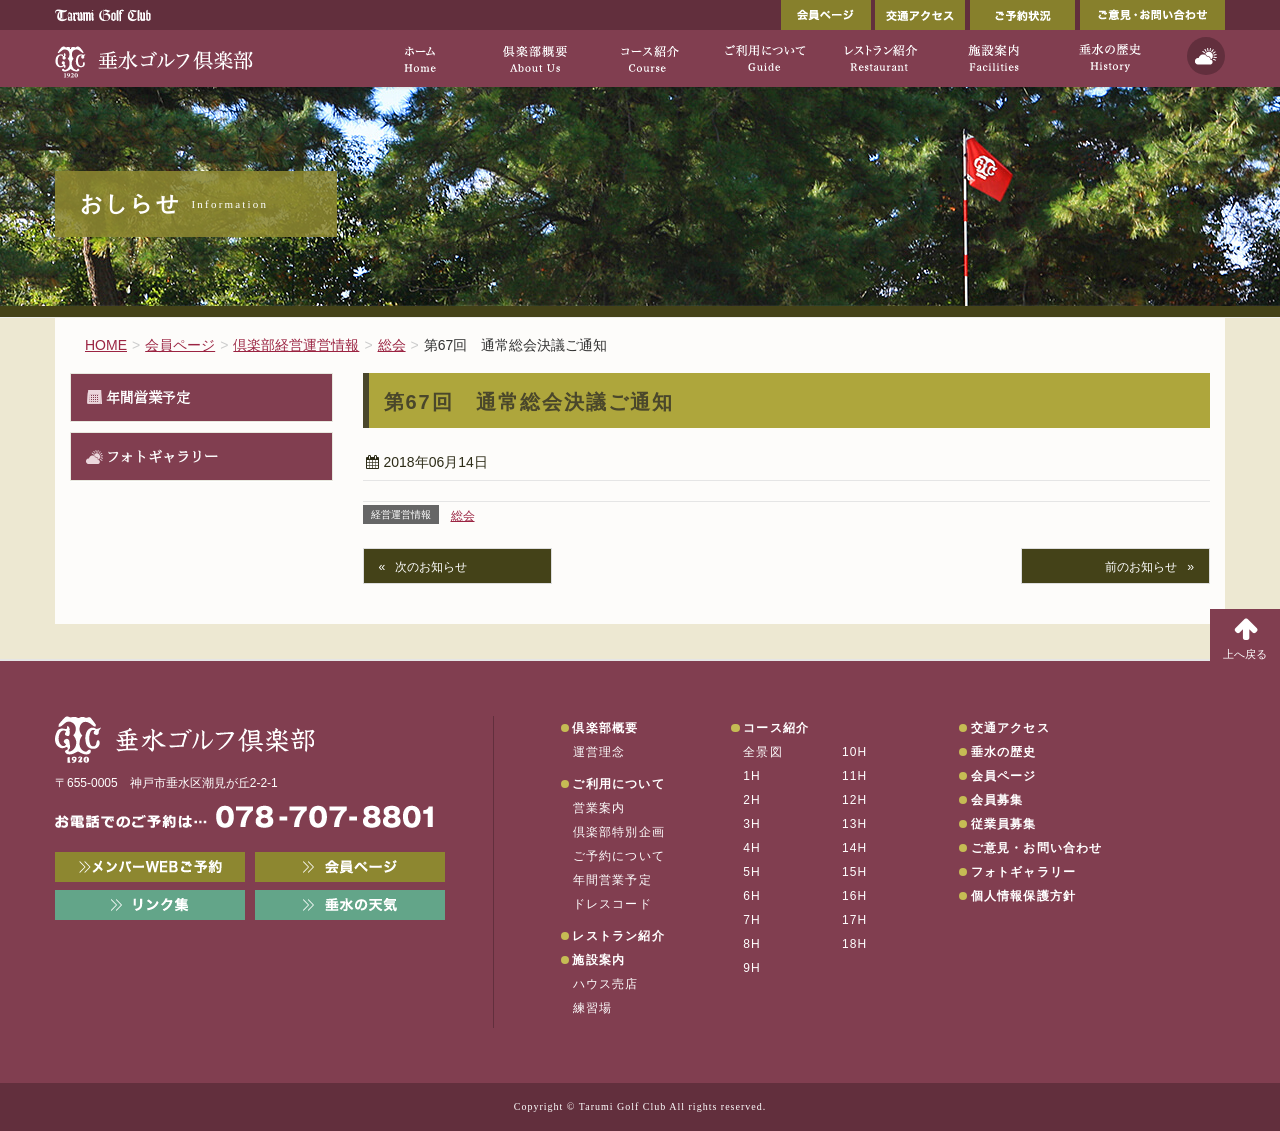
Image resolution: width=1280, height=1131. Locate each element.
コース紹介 (776, 728)
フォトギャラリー (162, 456)
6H (752, 896)
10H (855, 752)
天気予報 (1206, 56)
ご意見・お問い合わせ (1152, 15)
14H (855, 848)
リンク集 (150, 905)
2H (752, 800)
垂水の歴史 (1004, 752)
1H (752, 776)
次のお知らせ (431, 567)
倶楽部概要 (605, 728)
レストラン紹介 (618, 936)
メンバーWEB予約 (150, 867)
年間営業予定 (148, 397)
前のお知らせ (1141, 567)
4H (752, 848)
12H (855, 800)
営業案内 (599, 808)
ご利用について (618, 784)
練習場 (593, 1008)
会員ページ (826, 15)
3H (752, 824)
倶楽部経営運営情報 (296, 345)
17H (855, 920)
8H (752, 944)
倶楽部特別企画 (619, 832)
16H (855, 896)
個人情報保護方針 (1024, 896)
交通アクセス (920, 15)
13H (855, 824)
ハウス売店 (606, 984)
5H (752, 872)
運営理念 (599, 752)
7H (752, 920)
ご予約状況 (1022, 15)
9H (752, 968)
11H (855, 776)
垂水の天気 (350, 905)
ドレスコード (612, 904)
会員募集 (997, 800)
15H (855, 872)
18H (855, 944)
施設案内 (598, 960)
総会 (463, 516)
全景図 (763, 752)
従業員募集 (1004, 824)
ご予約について (619, 856)
